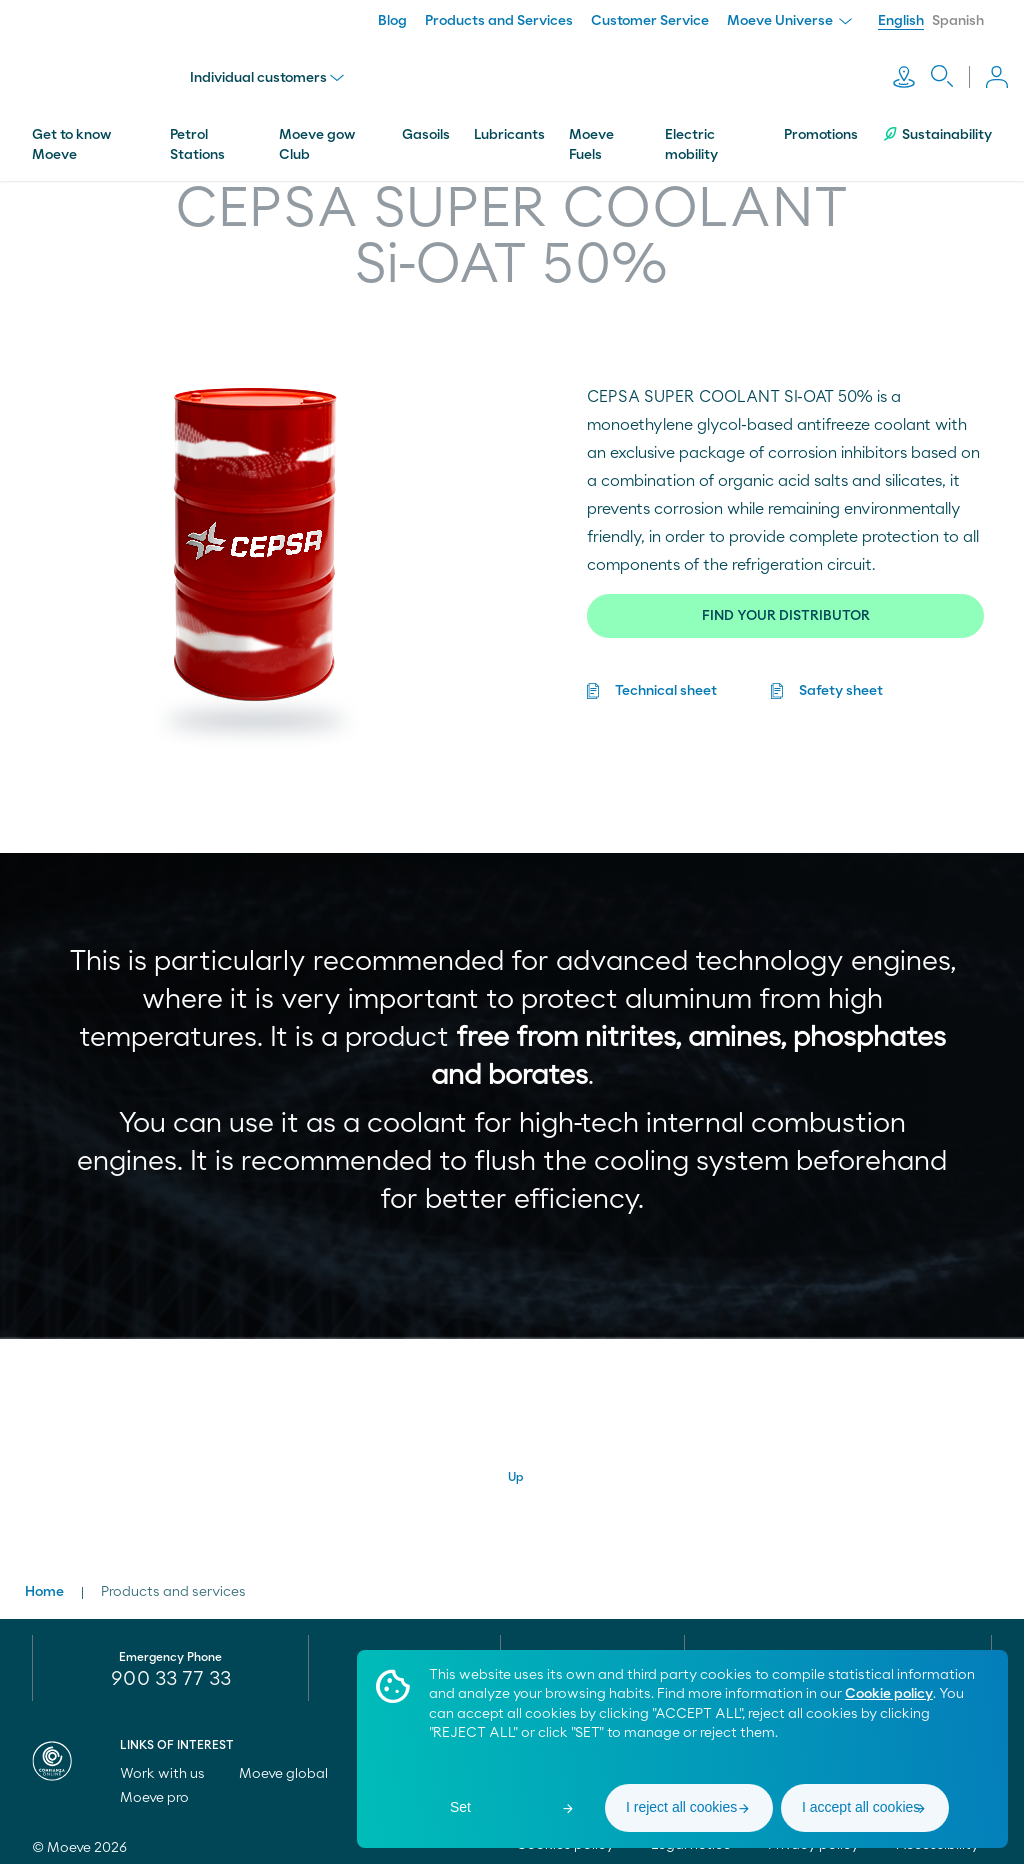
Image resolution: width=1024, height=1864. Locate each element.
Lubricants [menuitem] (509, 103)
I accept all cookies (861, 1807)
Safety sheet (841, 659)
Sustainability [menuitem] (937, 102)
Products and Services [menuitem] (499, 21)
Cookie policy (889, 1694)
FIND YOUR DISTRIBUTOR (786, 584)
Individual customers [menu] (283, 62)
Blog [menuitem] (392, 21)
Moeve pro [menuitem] (163, 1791)
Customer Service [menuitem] (650, 21)
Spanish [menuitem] (958, 21)
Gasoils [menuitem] (426, 103)
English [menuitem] (901, 21)
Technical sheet (666, 659)
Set (460, 1807)
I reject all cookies (681, 1807)
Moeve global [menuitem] (292, 1767)
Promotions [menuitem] (821, 103)
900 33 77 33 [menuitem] (171, 1672)
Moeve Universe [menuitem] (789, 21)
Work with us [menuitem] (171, 1767)
